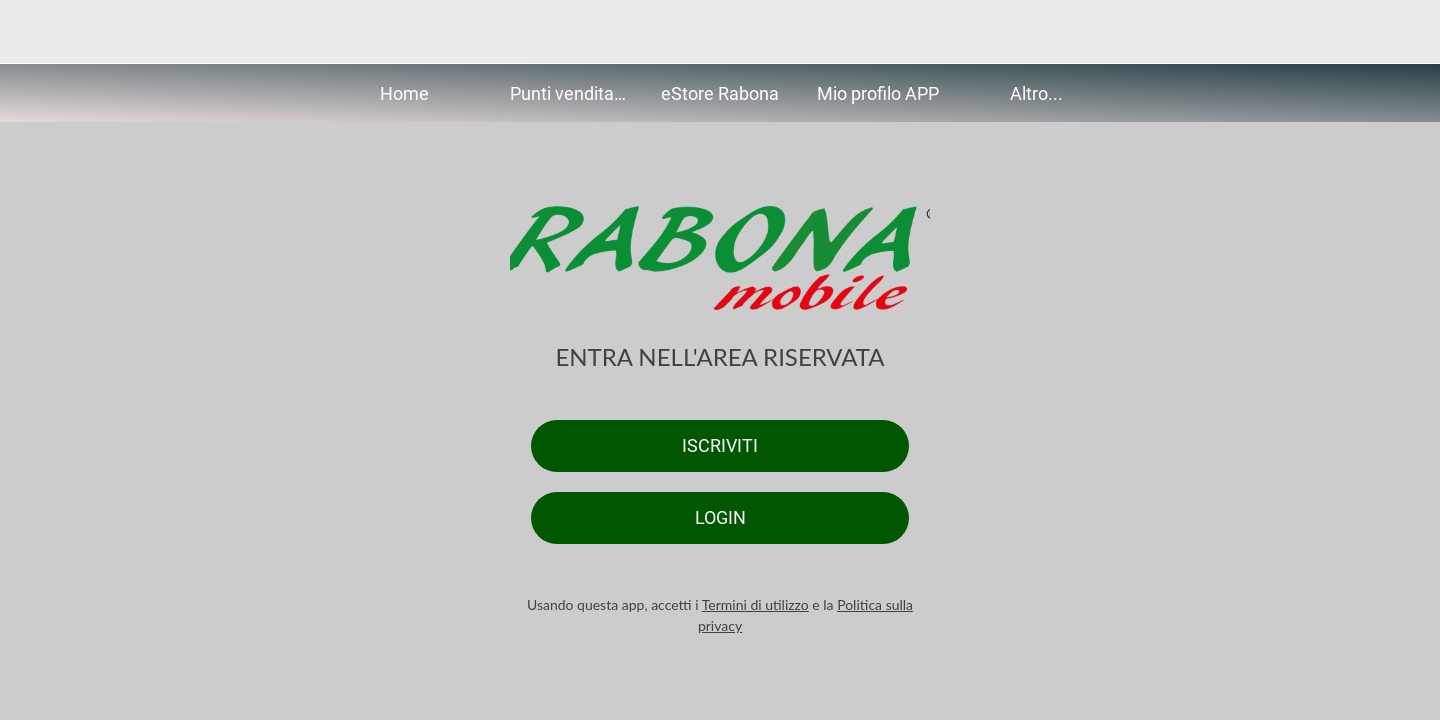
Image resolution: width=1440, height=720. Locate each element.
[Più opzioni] (1036, 93)
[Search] (1348, 32)
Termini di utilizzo (755, 604)
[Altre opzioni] (1400, 32)
